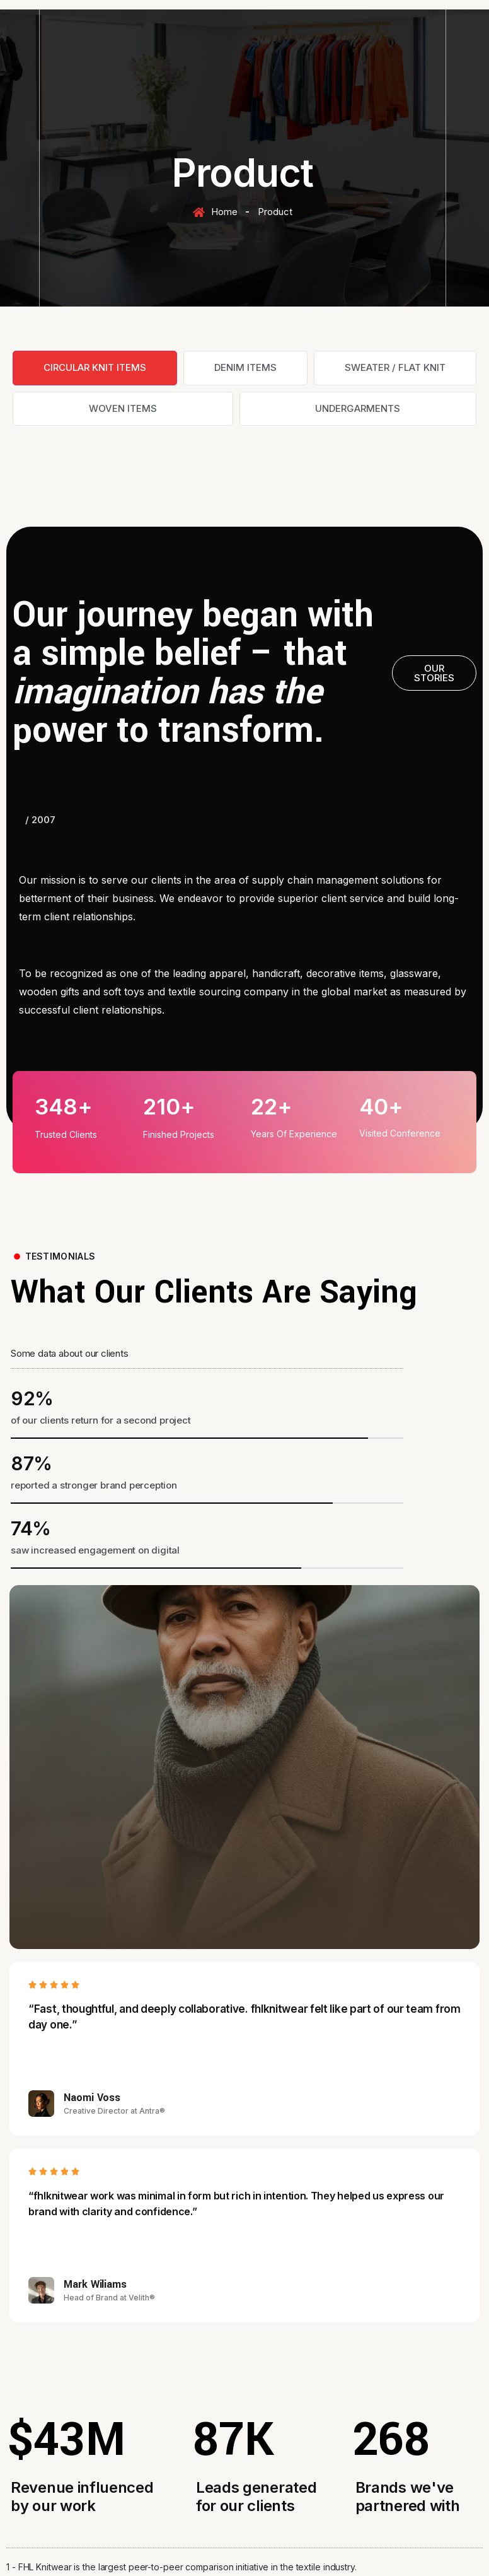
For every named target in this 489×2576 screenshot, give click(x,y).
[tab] (95, 368)
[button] (434, 673)
